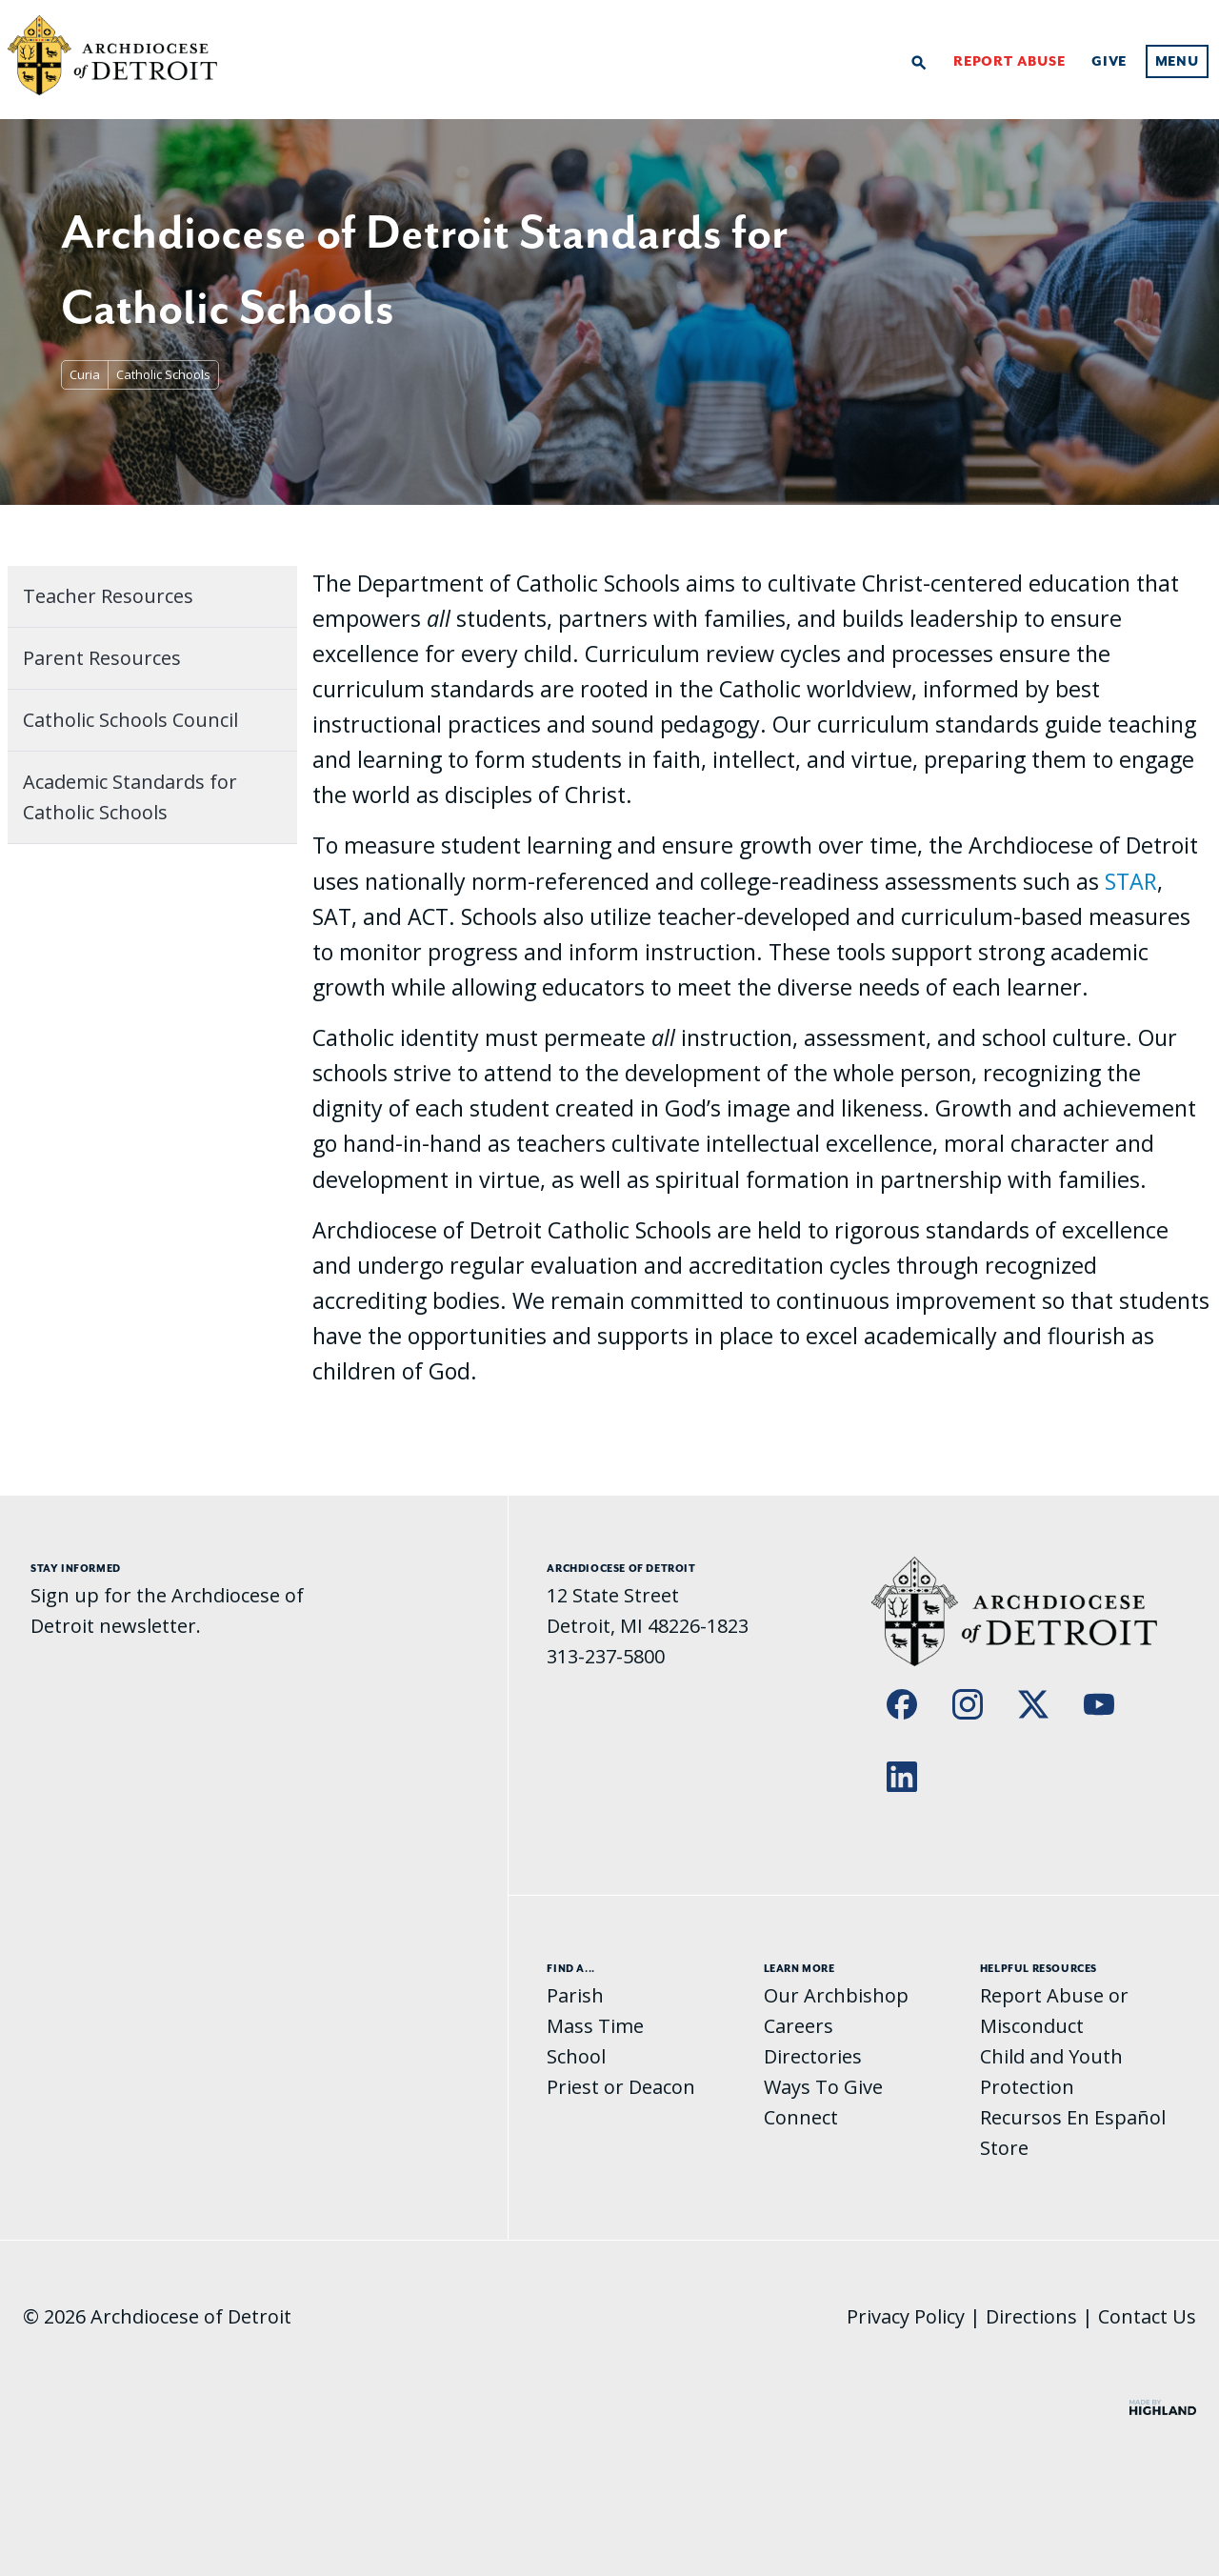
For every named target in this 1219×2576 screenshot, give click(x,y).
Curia (85, 374)
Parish (575, 1995)
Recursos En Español (1073, 2117)
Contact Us (1147, 2316)
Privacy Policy (906, 2316)
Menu (1177, 61)
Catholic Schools (163, 374)
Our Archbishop (836, 1995)
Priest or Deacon (621, 2087)
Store (1004, 2148)
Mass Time (595, 2026)
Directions (1031, 2316)
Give (1109, 61)
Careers (798, 2026)
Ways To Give (823, 2087)
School (576, 2056)
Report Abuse (1009, 61)
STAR (1131, 881)
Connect (801, 2117)
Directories (813, 2056)
